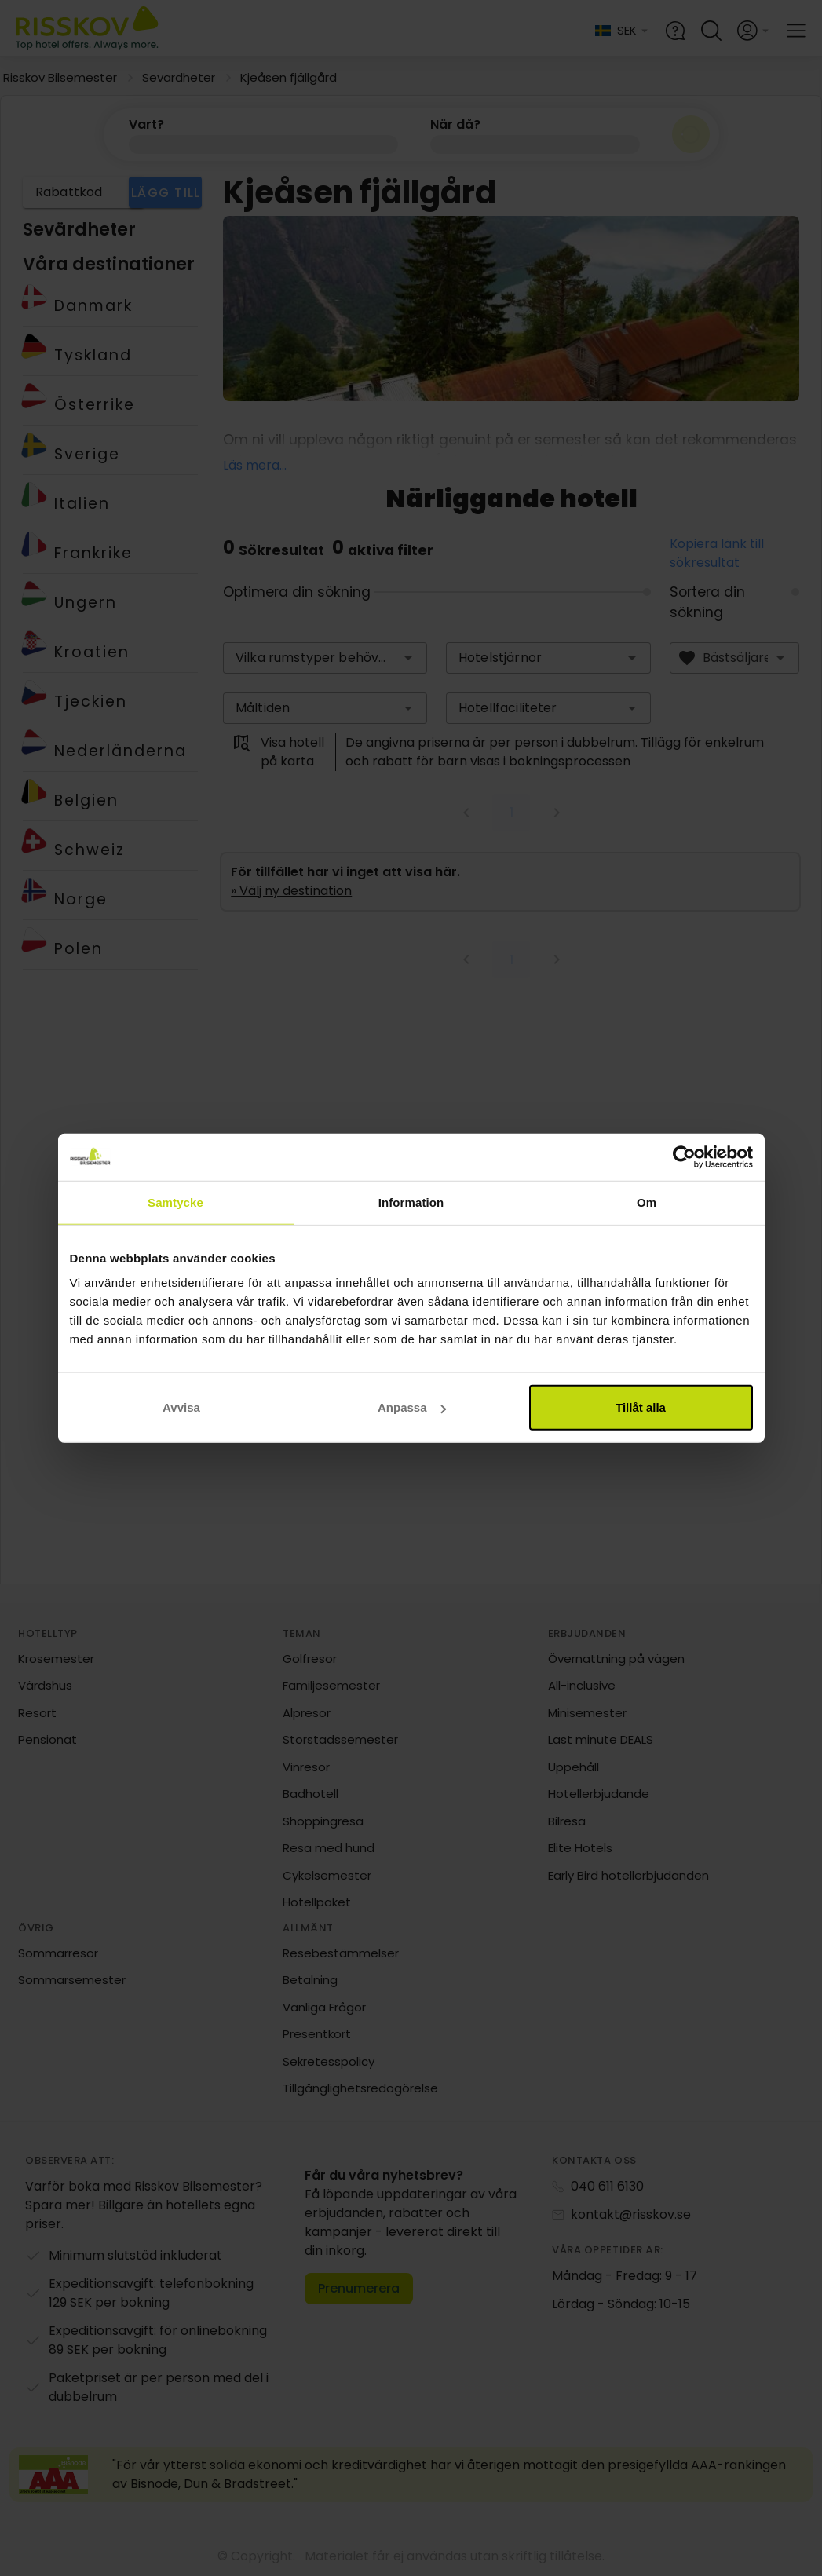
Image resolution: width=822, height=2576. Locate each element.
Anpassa (412, 1407)
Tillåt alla (641, 1407)
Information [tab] (411, 1201)
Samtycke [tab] (175, 1201)
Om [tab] (646, 1201)
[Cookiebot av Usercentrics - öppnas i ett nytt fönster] (684, 1156)
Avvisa (181, 1407)
